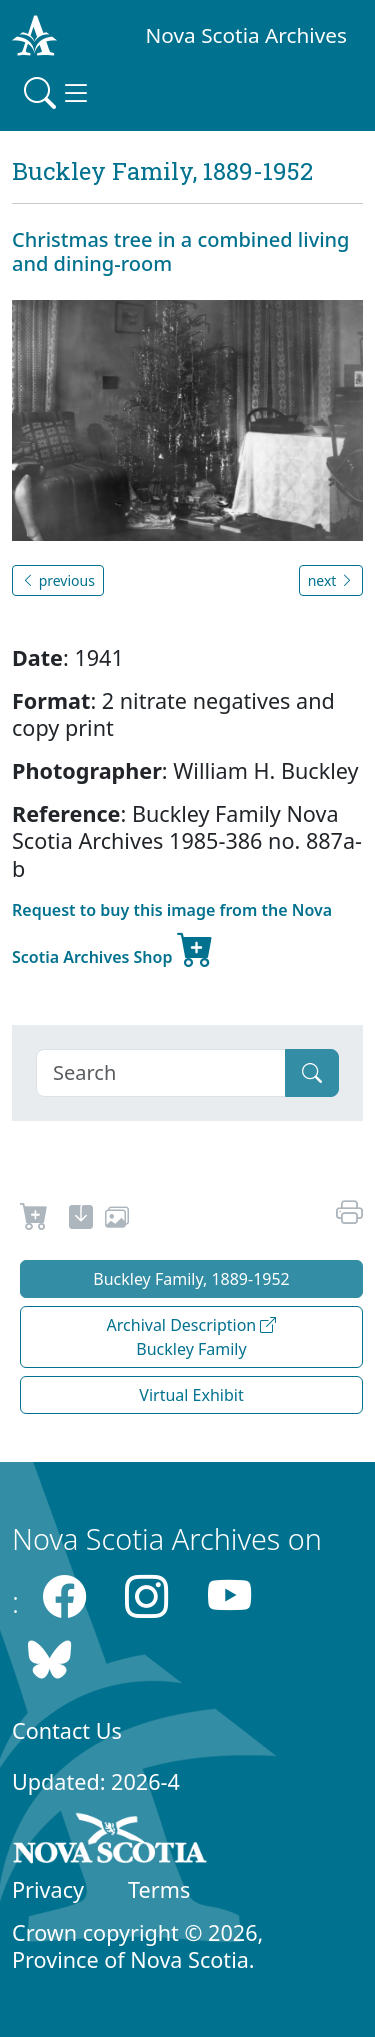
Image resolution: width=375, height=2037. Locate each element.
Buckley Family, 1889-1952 (191, 1279)
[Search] (161, 1073)
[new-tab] (81, 1220)
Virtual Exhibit (191, 1395)
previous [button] (58, 580)
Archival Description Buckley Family (192, 1337)
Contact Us (67, 1730)
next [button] (331, 580)
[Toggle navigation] (58, 93)
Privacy (48, 1889)
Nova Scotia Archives (246, 35)
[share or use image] (117, 1220)
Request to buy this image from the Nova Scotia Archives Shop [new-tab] (172, 936)
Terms (159, 1889)
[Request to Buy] (34, 1220)
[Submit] (312, 1073)
